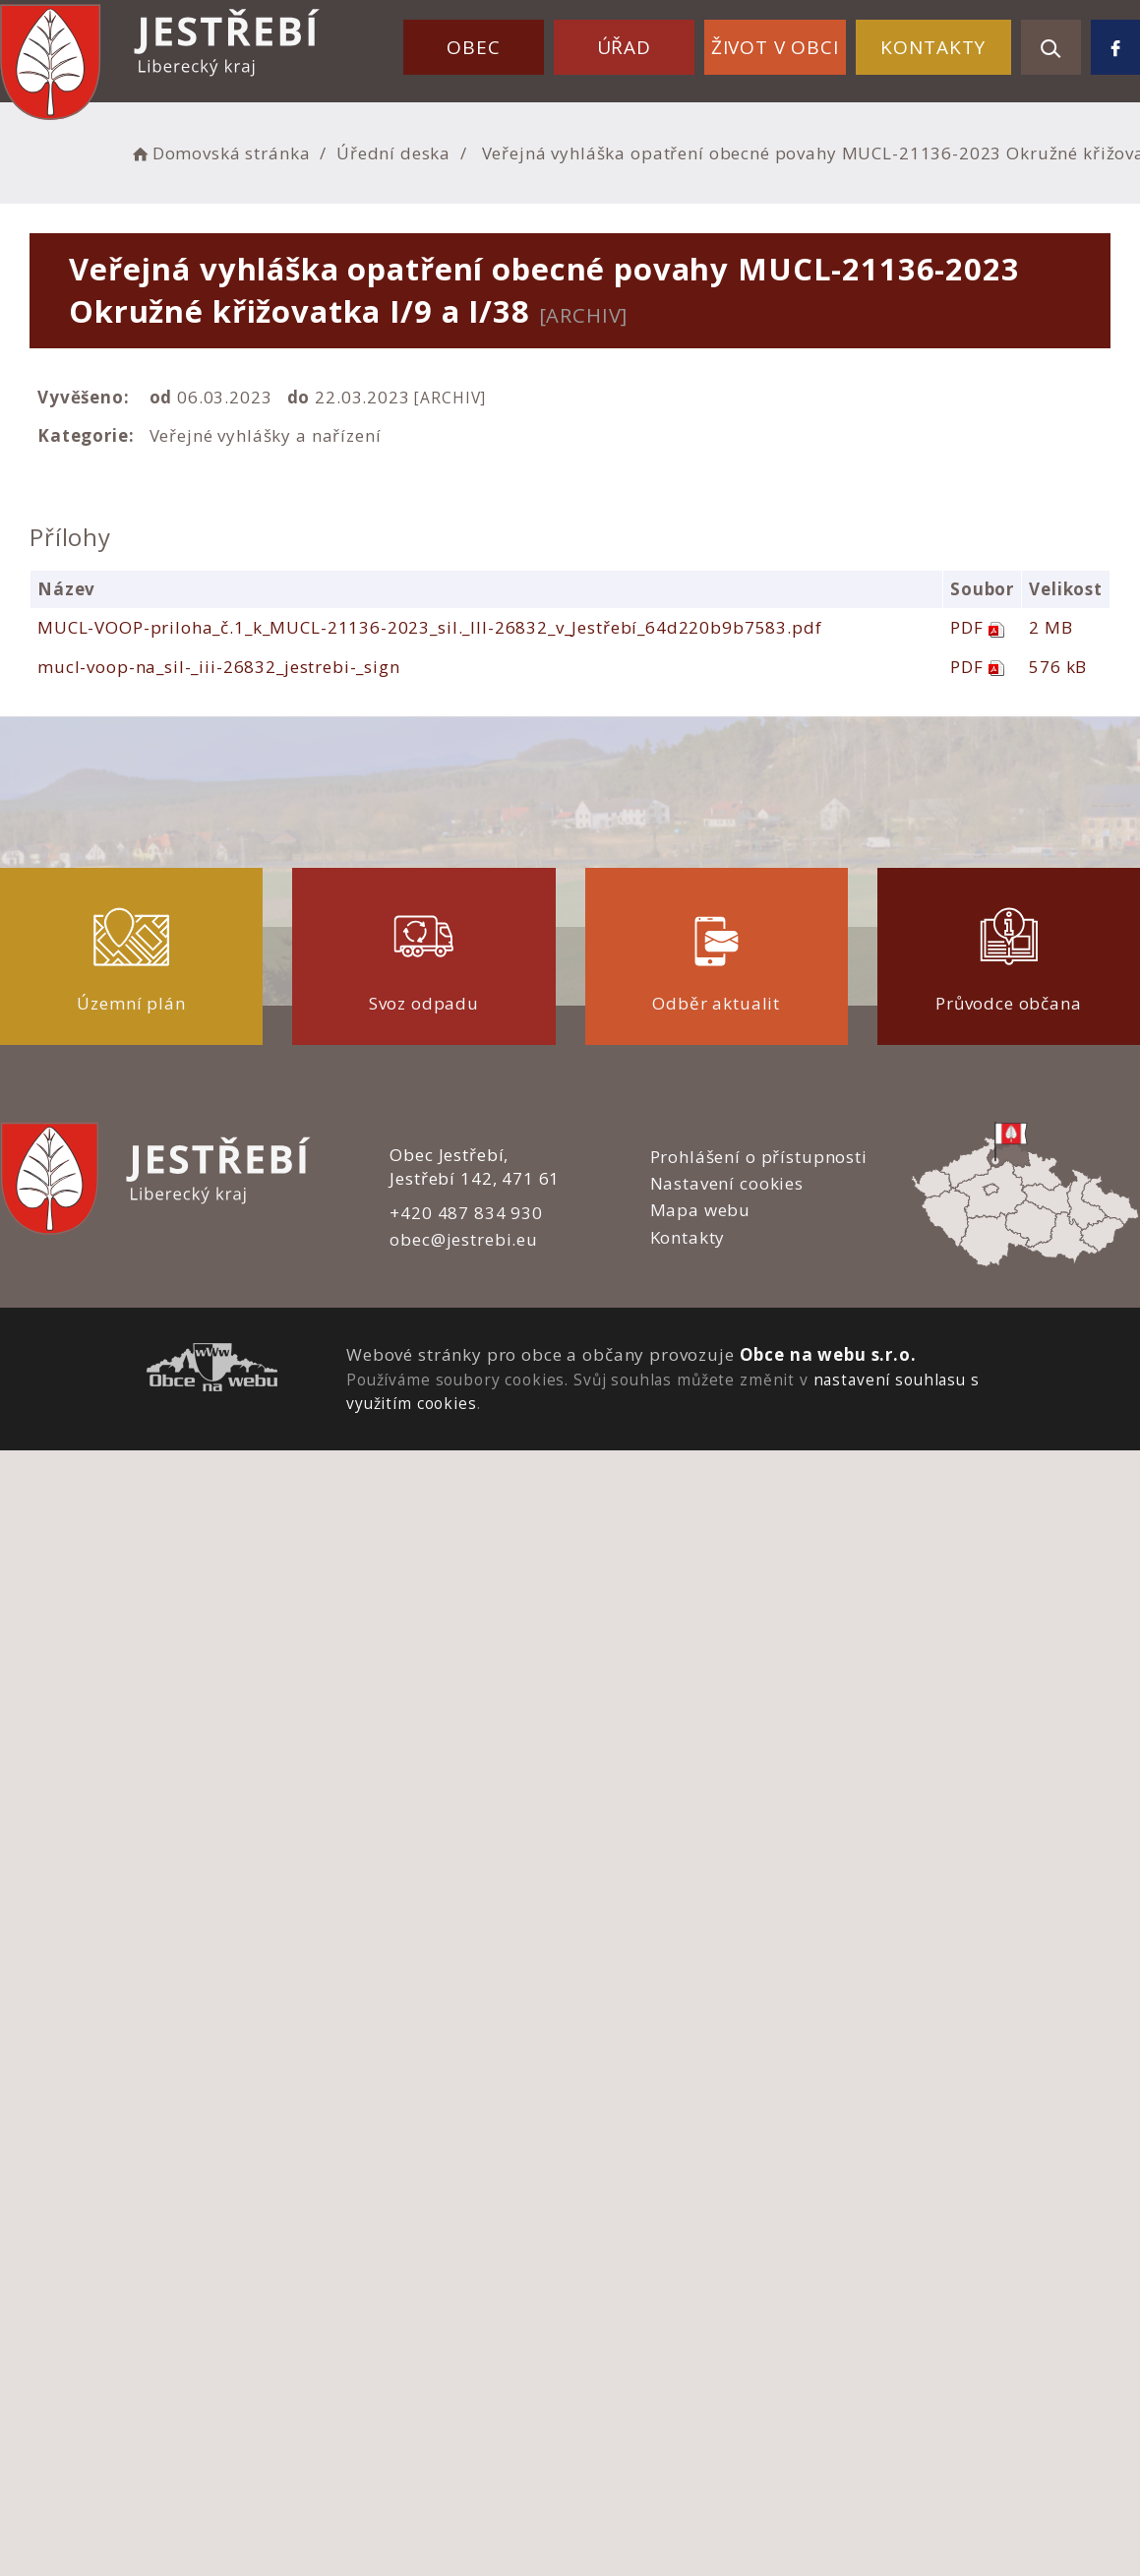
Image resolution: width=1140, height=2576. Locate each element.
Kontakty (933, 47)
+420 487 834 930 (466, 1212)
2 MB (1050, 627)
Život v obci (775, 47)
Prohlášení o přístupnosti (759, 1156)
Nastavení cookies (727, 1183)
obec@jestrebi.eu (464, 1239)
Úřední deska (393, 153)
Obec (473, 47)
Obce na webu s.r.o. (828, 1354)
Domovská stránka (219, 153)
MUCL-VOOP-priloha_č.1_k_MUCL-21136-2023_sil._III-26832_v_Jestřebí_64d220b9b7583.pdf (429, 627)
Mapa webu (700, 1209)
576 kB (1058, 666)
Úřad (624, 47)
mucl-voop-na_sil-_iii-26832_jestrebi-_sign (218, 666)
